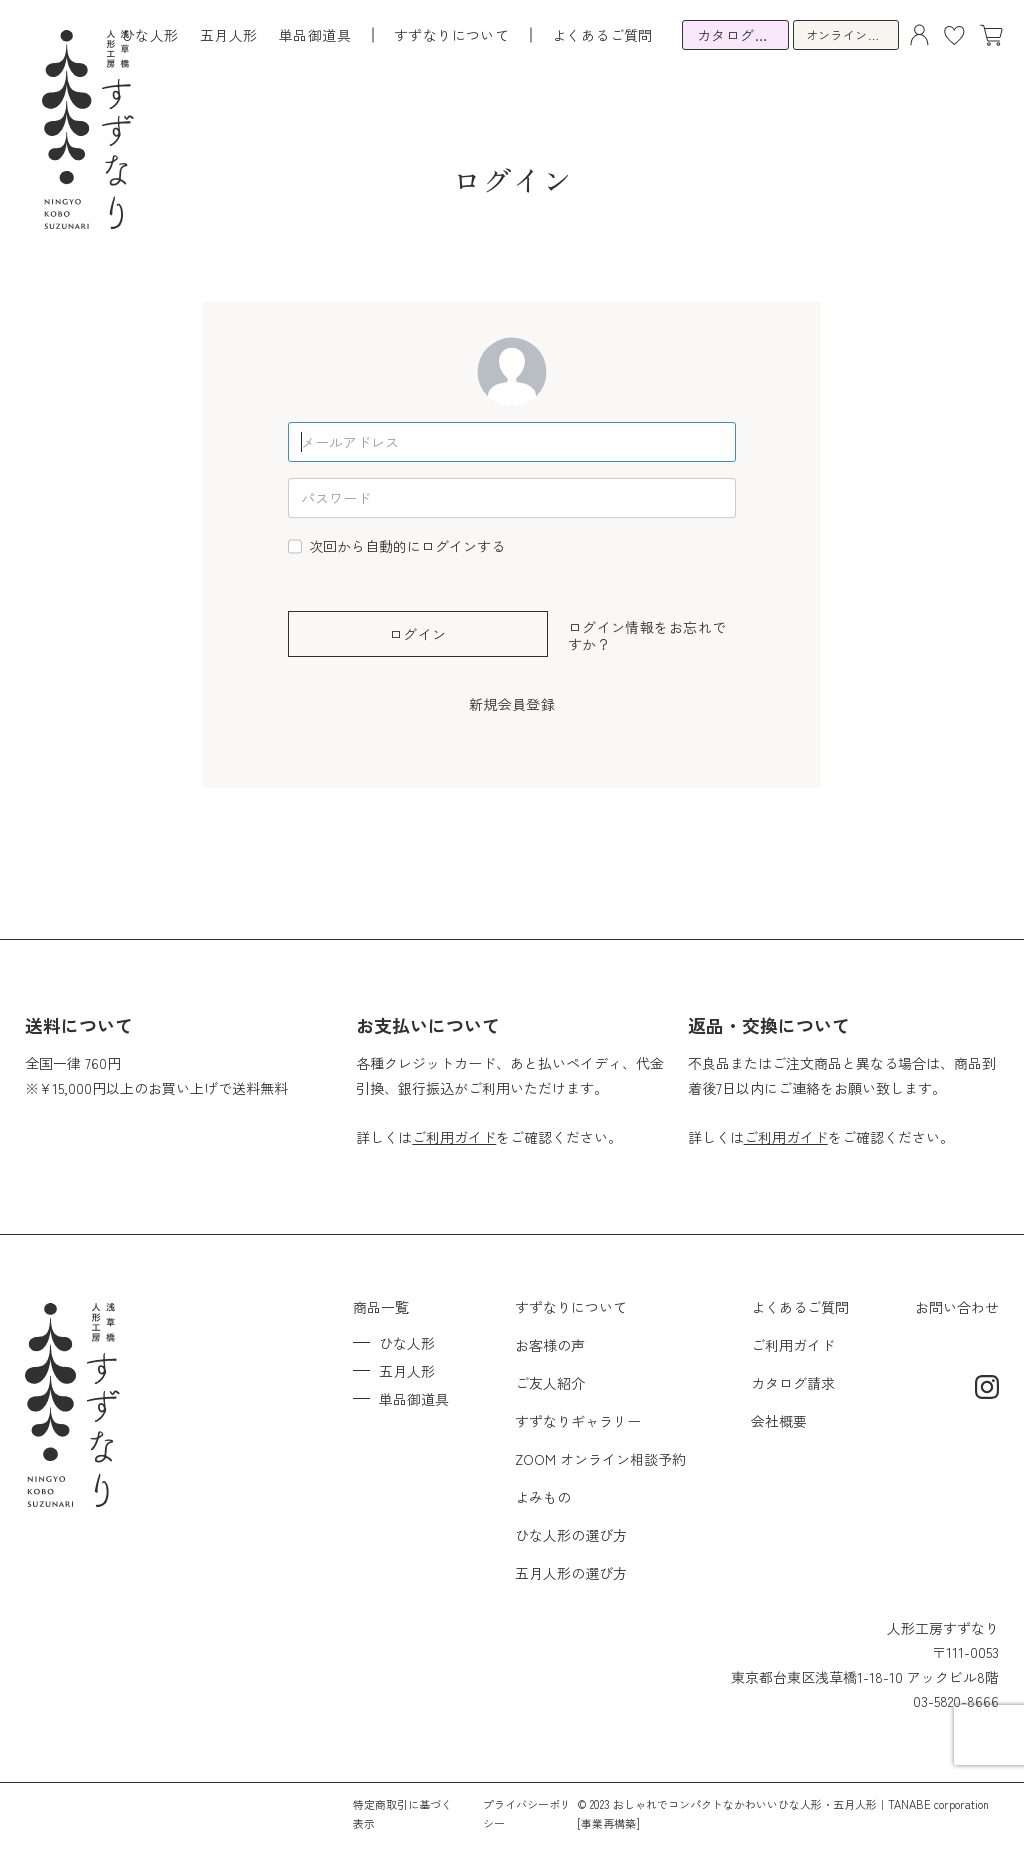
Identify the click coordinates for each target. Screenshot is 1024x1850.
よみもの (543, 1497)
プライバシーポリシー (527, 1813)
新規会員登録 (512, 704)
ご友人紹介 (550, 1383)
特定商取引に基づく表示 (402, 1813)
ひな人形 (150, 35)
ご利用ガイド (454, 1137)
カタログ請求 (793, 1383)
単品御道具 (315, 35)
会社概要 (779, 1421)
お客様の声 (550, 1345)
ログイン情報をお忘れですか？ (647, 636)
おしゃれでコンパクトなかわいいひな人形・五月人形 (745, 1804)
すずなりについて (571, 1307)
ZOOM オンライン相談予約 (600, 1459)
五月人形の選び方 (571, 1573)
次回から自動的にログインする (407, 546)
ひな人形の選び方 (571, 1535)
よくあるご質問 (602, 35)
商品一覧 (381, 1307)
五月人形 (229, 35)
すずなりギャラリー (578, 1421)
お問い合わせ (957, 1307)
